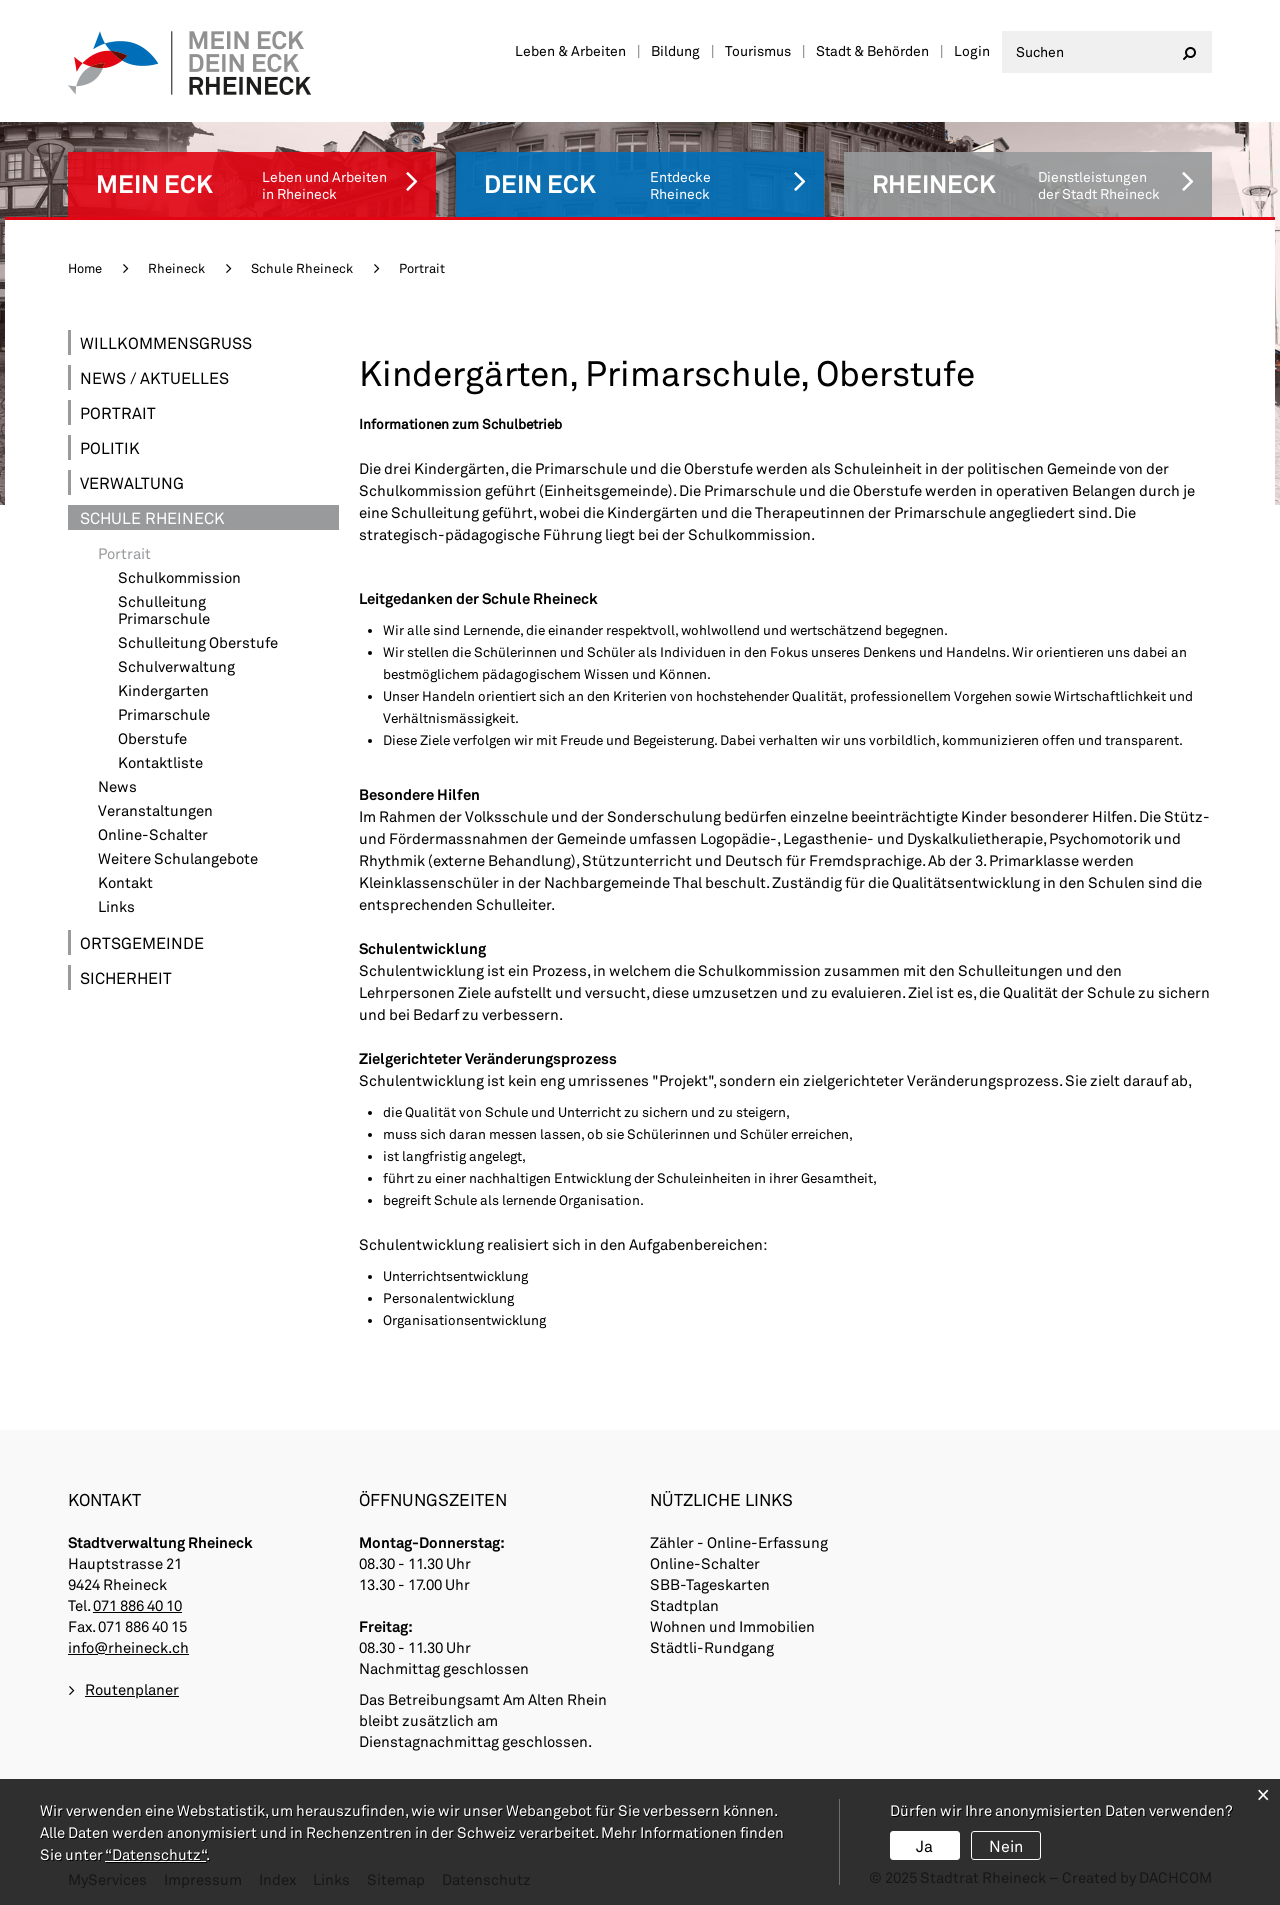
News (117, 786)
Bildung (675, 50)
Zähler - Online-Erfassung (739, 1542)
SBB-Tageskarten (710, 1584)
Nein (1006, 1845)
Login (972, 50)
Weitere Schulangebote (178, 858)
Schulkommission (179, 577)
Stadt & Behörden (872, 50)
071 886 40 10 (137, 1605)
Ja (924, 1845)
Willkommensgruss (166, 342)
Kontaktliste (160, 762)
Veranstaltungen (155, 810)
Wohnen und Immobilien (732, 1626)
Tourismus (758, 50)
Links (116, 906)
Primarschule (164, 714)
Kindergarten (163, 690)
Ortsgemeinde (142, 942)
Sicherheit (126, 977)
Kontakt (125, 882)
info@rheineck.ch (128, 1647)
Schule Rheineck (152, 517)
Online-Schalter (153, 834)
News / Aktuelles (154, 377)
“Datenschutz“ (155, 1854)
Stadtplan (684, 1605)
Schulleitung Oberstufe (198, 642)
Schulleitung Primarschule (164, 610)
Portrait (118, 412)
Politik (110, 447)
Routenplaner (132, 1689)
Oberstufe (152, 738)
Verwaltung (132, 482)
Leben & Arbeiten (570, 50)
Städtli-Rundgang (712, 1647)
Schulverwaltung (176, 666)
